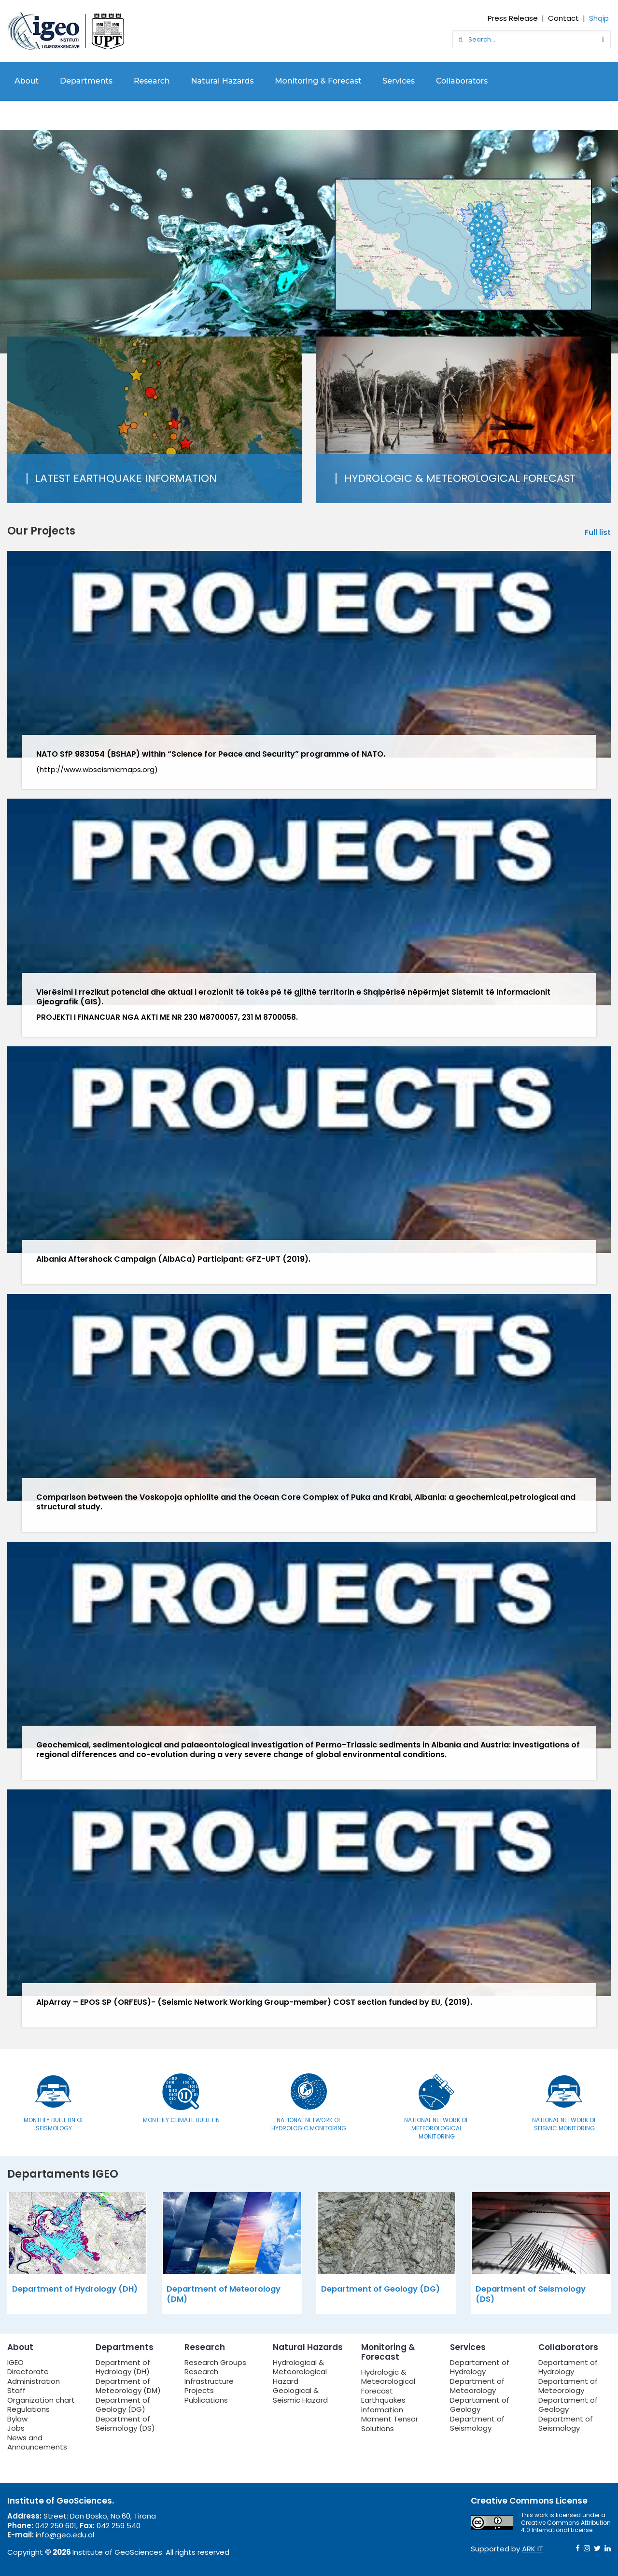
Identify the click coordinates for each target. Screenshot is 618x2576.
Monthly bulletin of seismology (54, 2124)
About (26, 80)
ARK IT (532, 2549)
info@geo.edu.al (65, 2535)
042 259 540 (118, 2525)
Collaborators (462, 80)
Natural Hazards (222, 80)
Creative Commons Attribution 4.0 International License (566, 2526)
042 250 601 (55, 2525)
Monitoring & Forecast (318, 80)
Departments (86, 80)
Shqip (599, 18)
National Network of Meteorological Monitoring (436, 2128)
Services (398, 80)
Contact (563, 18)
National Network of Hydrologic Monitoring (308, 2124)
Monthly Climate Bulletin (181, 2120)
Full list (598, 532)
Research (152, 80)
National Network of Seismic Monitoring (564, 2124)
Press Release (513, 18)
